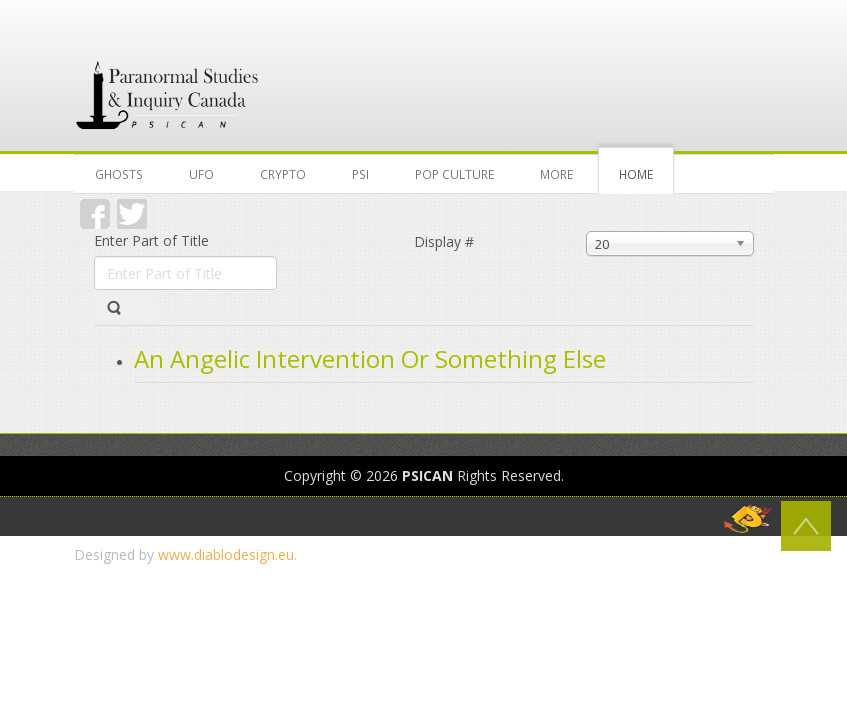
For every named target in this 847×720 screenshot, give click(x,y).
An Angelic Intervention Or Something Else (370, 358)
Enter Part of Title (153, 240)
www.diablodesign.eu (226, 554)
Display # (444, 241)
